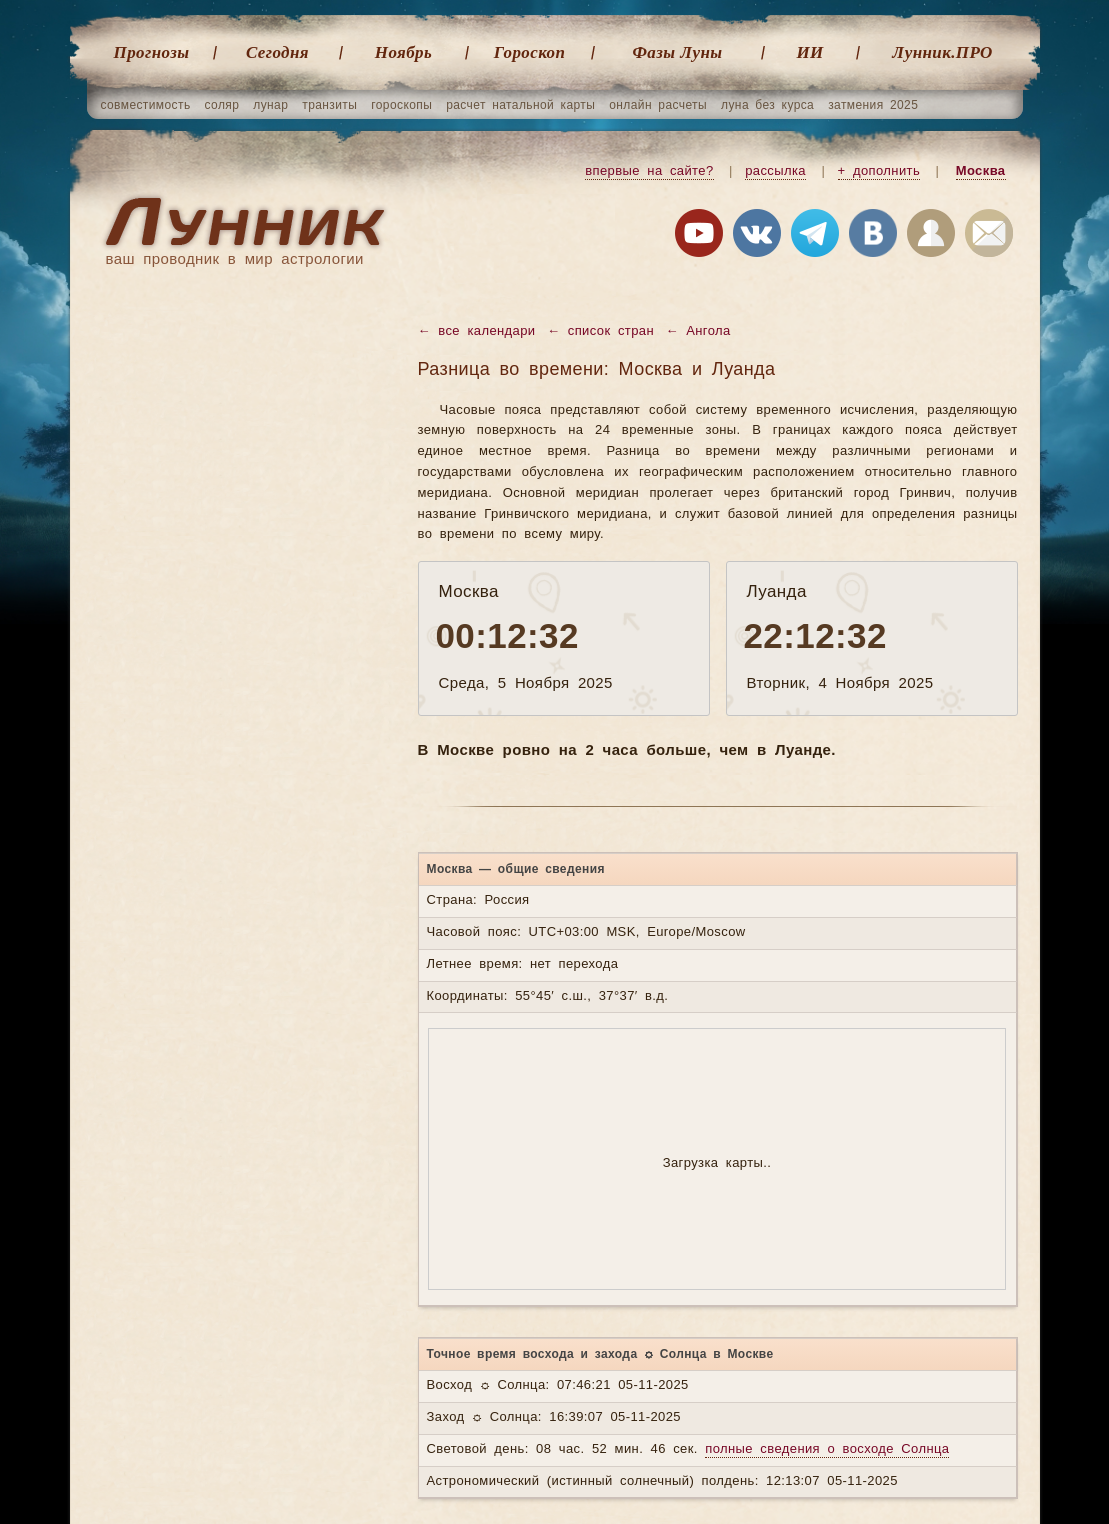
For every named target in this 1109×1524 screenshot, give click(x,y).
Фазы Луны (678, 52)
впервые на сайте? (649, 171)
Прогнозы (152, 52)
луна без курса (767, 105)
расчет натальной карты (520, 105)
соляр (222, 105)
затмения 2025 (873, 105)
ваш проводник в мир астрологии (235, 259)
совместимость (146, 105)
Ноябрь (403, 52)
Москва (981, 171)
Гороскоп (530, 52)
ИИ (809, 52)
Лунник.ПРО (942, 52)
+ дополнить (879, 171)
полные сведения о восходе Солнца (827, 1449)
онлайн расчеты (658, 105)
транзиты (329, 105)
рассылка (775, 171)
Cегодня (277, 52)
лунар (270, 105)
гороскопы (401, 105)
